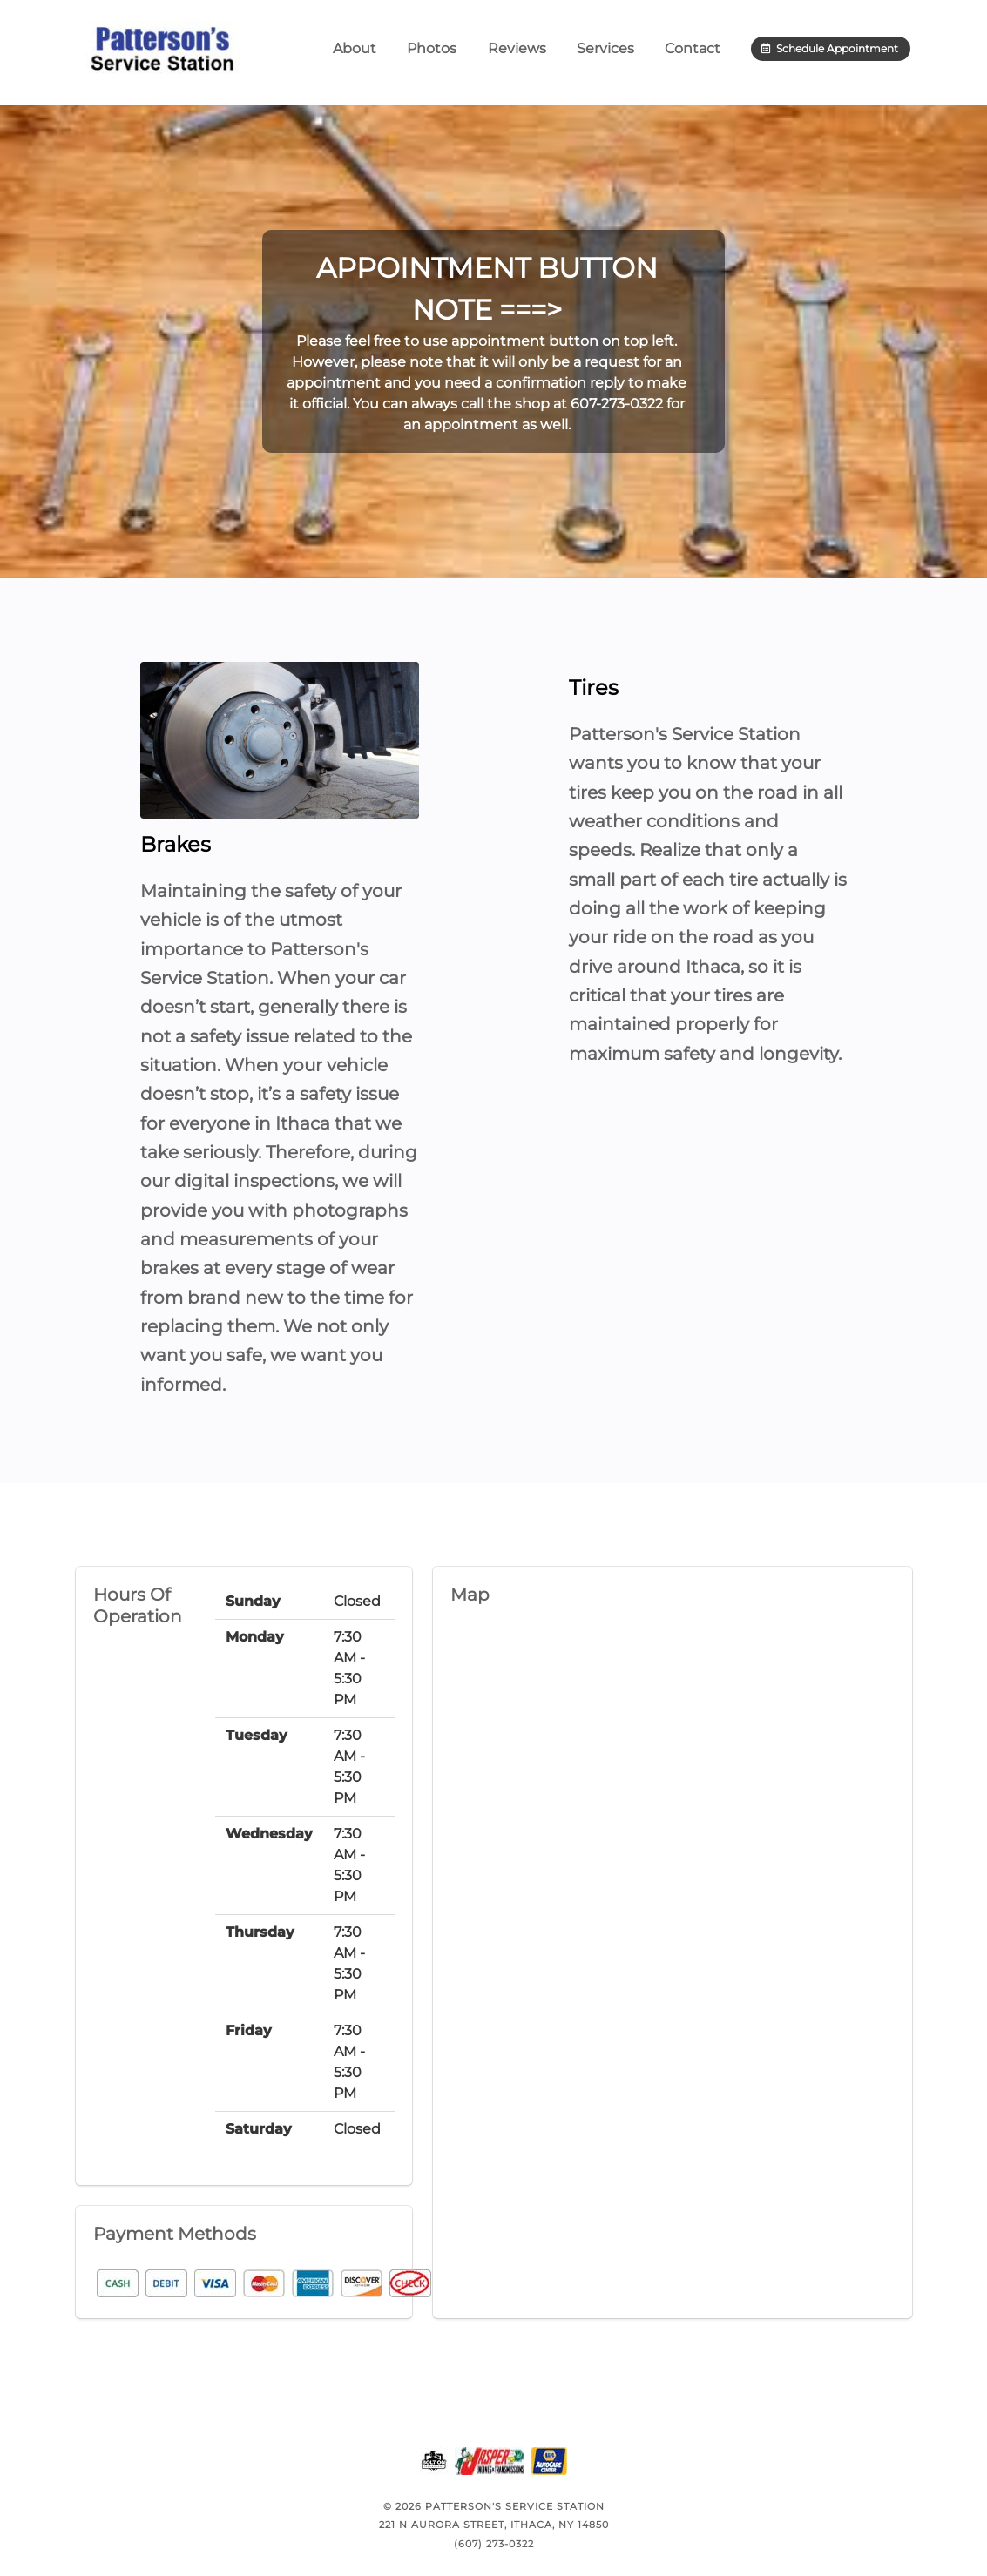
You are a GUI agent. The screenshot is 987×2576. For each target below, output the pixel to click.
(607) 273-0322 (494, 2544)
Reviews (517, 52)
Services (605, 52)
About (354, 52)
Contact (692, 52)
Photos (431, 52)
